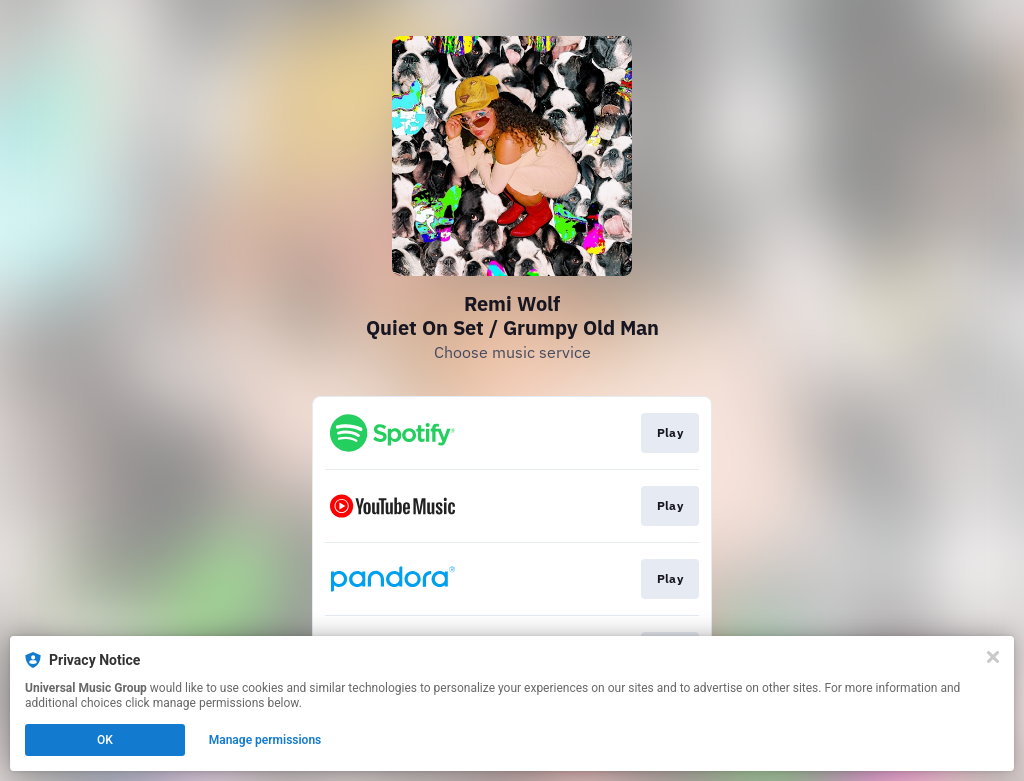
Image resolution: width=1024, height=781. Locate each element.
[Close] (993, 657)
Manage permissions (265, 740)
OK (105, 740)
